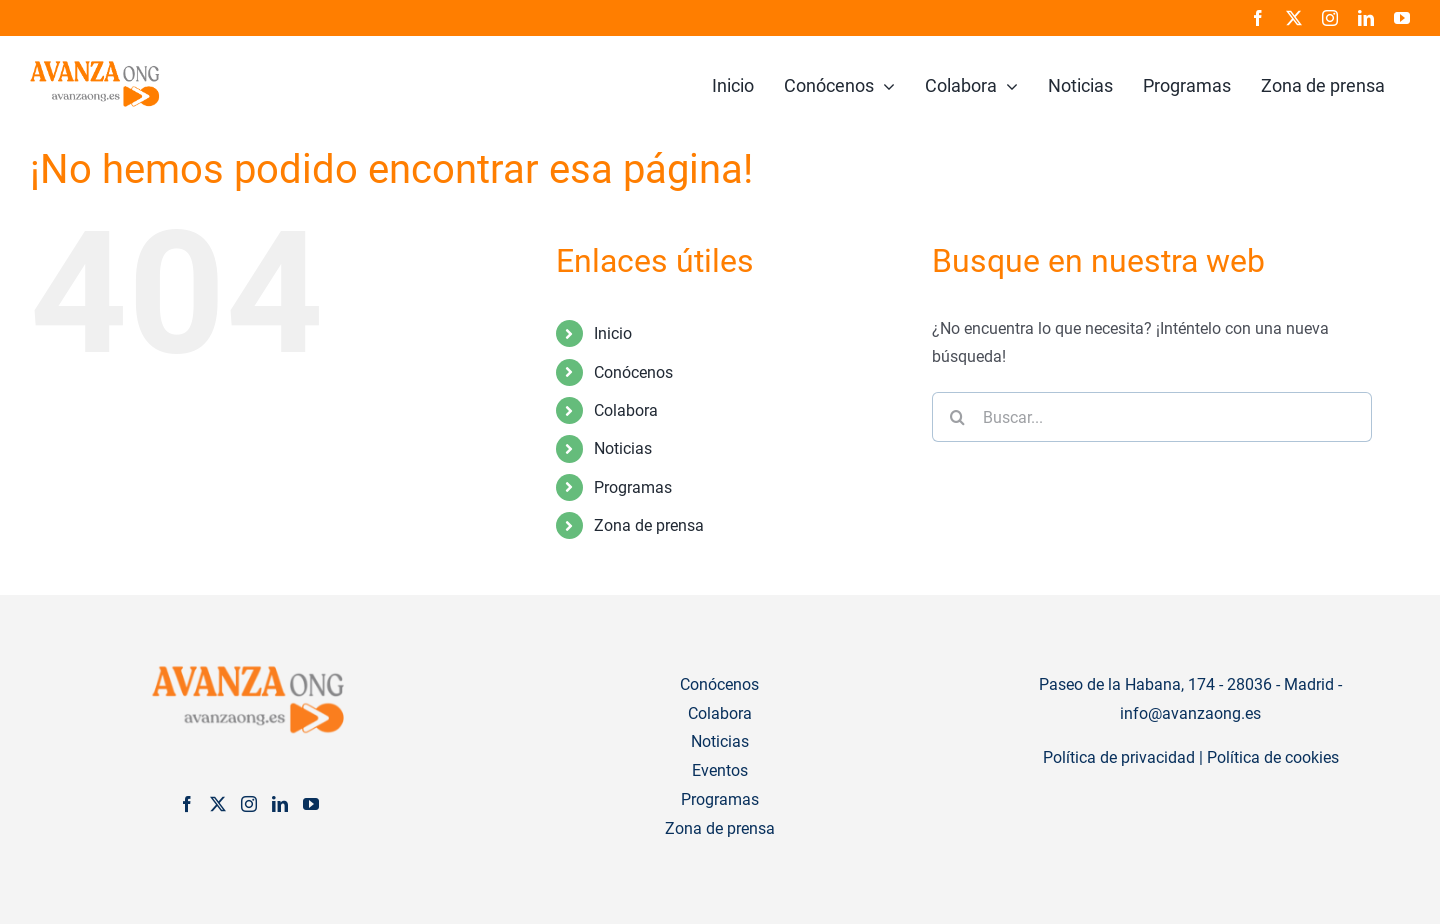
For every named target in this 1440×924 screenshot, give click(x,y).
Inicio (613, 333)
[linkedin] (1366, 18)
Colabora (626, 410)
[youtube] (1402, 18)
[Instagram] (249, 804)
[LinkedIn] (280, 804)
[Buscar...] (1152, 417)
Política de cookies (1273, 757)
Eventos (720, 770)
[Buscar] (957, 417)
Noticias (623, 448)
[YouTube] (311, 804)
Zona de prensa (649, 525)
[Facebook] (187, 804)
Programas (633, 487)
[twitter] (1294, 18)
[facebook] (1258, 18)
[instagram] (1330, 18)
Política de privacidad (1119, 757)
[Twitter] (218, 804)
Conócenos (633, 372)
